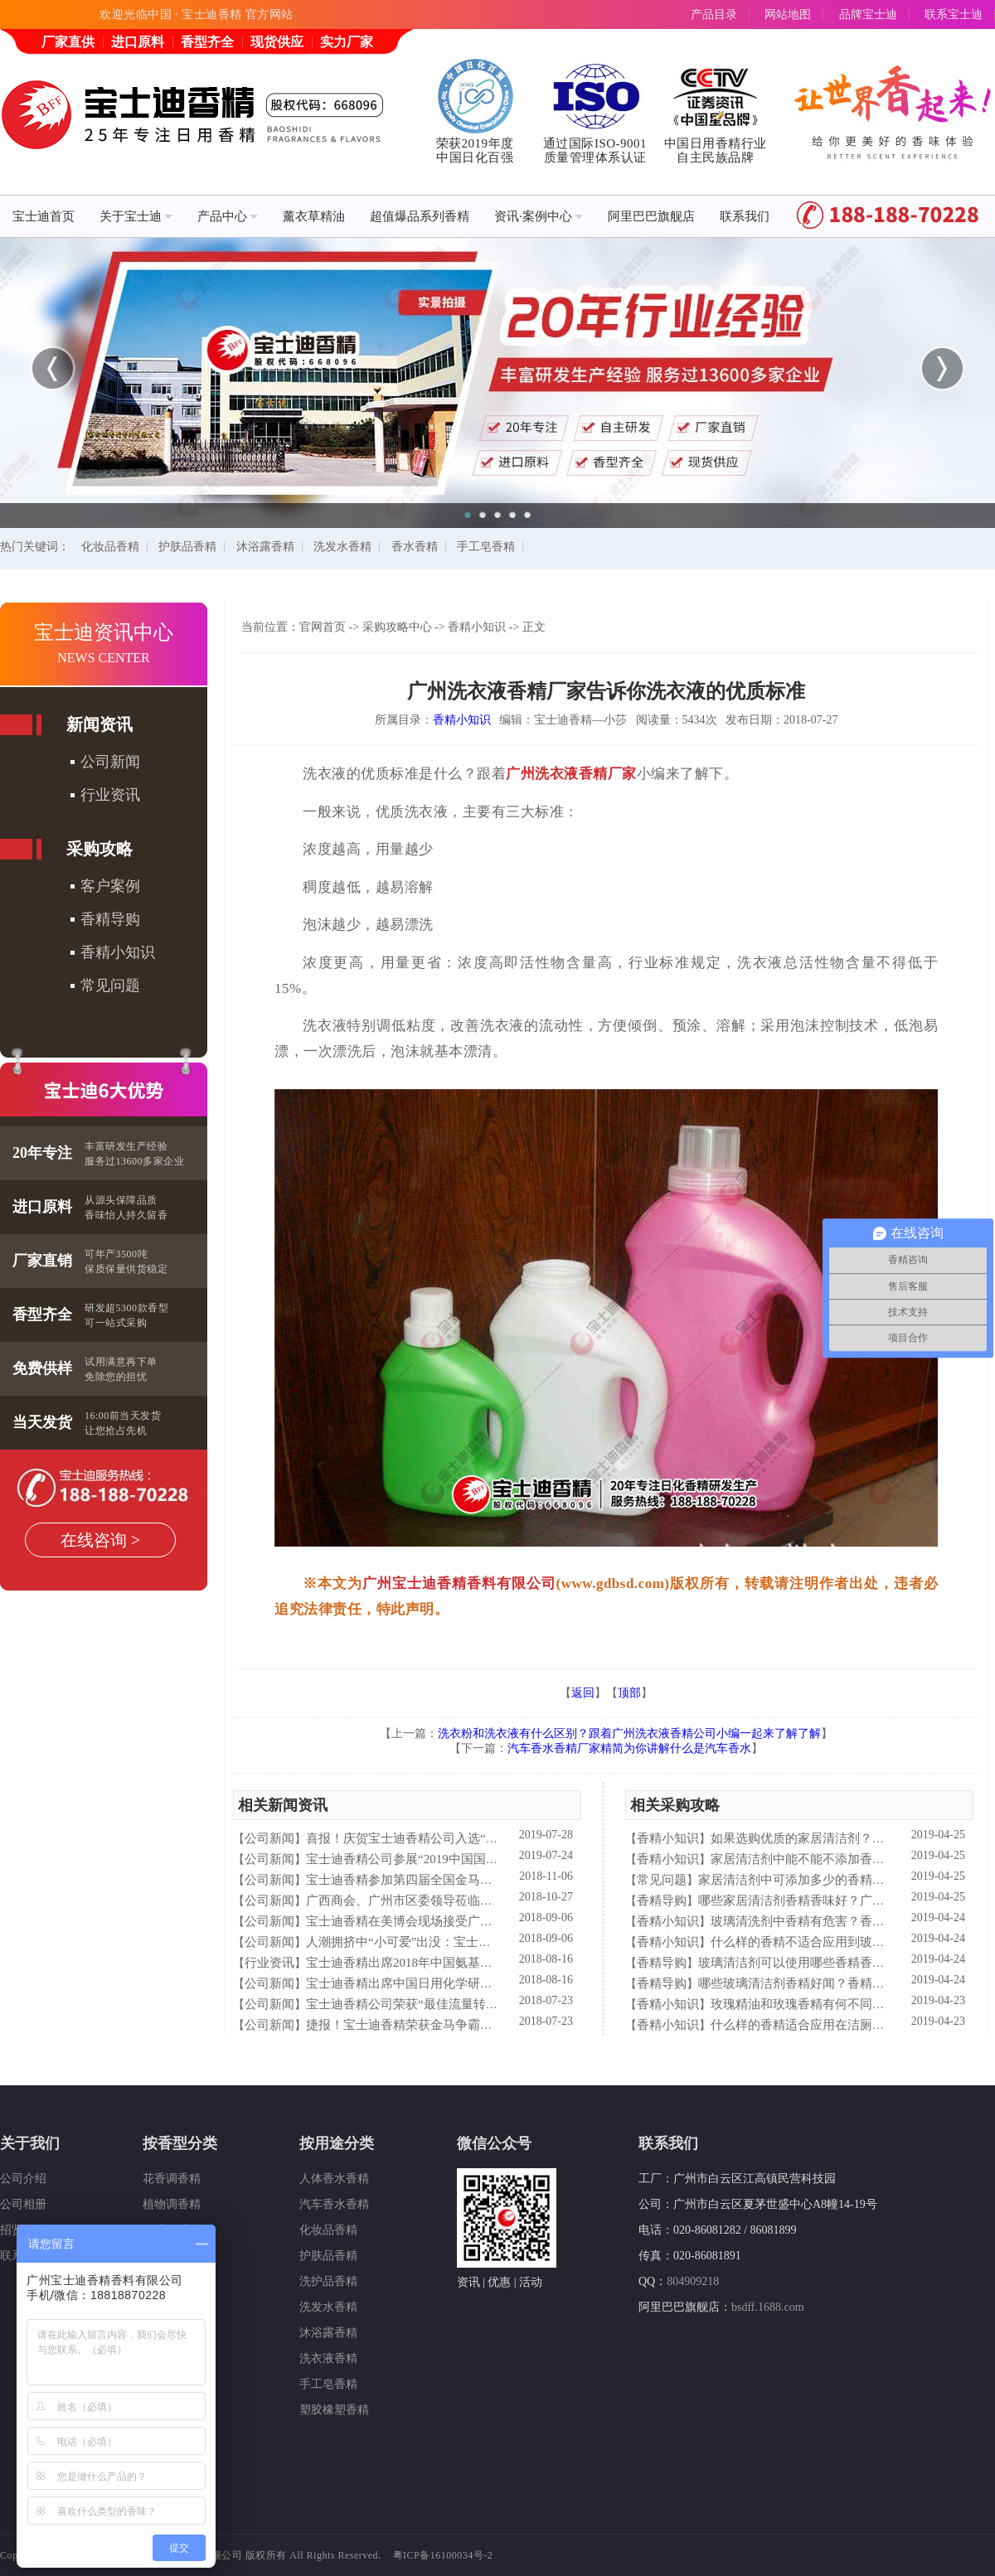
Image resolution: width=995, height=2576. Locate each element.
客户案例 (110, 886)
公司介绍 (23, 2178)
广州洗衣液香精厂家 (571, 774)
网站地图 (787, 14)
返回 (583, 1693)
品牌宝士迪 (868, 14)
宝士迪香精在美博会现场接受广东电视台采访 (430, 1921)
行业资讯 (110, 795)
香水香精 (414, 546)
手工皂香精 (486, 546)
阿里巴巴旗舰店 (651, 216)
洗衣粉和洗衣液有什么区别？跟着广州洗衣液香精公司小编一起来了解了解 (629, 1733)
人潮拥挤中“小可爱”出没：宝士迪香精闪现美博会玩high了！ (472, 1942)
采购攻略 (99, 849)
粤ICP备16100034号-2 (443, 2555)
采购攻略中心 (397, 627)
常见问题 (110, 985)
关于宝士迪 (136, 216)
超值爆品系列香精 (419, 216)
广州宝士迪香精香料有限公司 (459, 1583)
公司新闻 (110, 761)
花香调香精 (172, 2178)
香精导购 (110, 919)
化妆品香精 (110, 546)
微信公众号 (494, 2143)
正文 (534, 627)
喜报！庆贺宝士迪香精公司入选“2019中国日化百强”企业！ (467, 1838)
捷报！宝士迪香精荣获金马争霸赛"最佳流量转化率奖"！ (460, 2024)
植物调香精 (172, 2204)
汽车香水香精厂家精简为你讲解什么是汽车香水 (629, 1748)
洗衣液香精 (328, 2358)
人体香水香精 (334, 2178)
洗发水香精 (342, 546)
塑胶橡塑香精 (334, 2410)
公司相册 (23, 2204)
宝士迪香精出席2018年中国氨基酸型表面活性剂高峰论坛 (461, 1962)
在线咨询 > (100, 1540)
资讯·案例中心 (538, 216)
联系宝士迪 (954, 14)
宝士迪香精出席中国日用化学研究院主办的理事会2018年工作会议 (486, 1983)
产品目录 (714, 14)
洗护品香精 (328, 2281)
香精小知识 (117, 952)
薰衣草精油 (314, 216)
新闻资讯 (99, 724)
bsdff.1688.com (767, 2307)
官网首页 (322, 627)
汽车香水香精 (334, 2204)
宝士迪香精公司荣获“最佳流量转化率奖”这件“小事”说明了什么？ (485, 2004)
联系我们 (744, 216)
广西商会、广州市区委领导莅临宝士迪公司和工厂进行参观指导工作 (492, 1900)
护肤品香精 (187, 546)
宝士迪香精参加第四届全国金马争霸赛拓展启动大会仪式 (461, 1879)
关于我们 (30, 2143)
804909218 (693, 2281)
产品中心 (227, 216)
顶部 (629, 1693)
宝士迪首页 (43, 216)
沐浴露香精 (265, 546)
